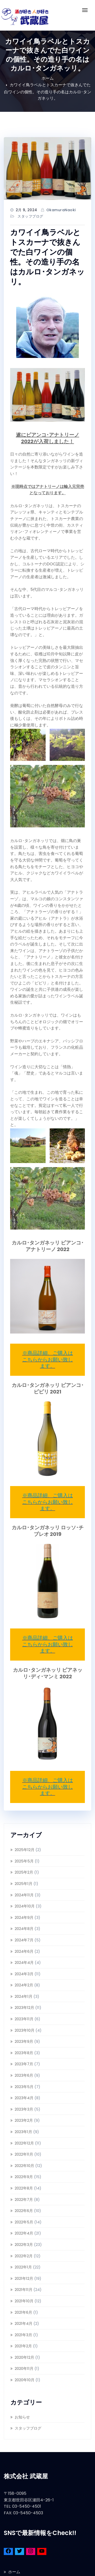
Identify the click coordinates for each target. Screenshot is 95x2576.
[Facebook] (8, 2552)
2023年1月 (23, 2131)
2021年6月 (23, 2312)
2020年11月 (24, 2368)
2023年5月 (24, 2086)
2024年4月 (24, 1962)
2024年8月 (24, 1928)
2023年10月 (24, 2030)
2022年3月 (24, 2244)
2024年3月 (24, 1974)
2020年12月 (24, 2357)
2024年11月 (24, 1895)
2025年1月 (23, 1883)
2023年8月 (24, 2052)
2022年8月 (24, 2188)
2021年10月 (24, 2301)
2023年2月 (24, 2120)
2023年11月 (24, 2019)
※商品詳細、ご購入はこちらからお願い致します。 (47, 1359)
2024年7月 (24, 1940)
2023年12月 (24, 2007)
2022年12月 (24, 2143)
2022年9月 (24, 2176)
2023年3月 (24, 2109)
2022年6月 (24, 2210)
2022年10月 (24, 2165)
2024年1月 (23, 1996)
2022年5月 (24, 2222)
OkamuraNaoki (61, 209)
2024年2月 (24, 1985)
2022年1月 (23, 2267)
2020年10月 (24, 2379)
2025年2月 (24, 1872)
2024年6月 (24, 1951)
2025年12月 (24, 1849)
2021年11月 (23, 2289)
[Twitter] (19, 2552)
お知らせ (22, 2417)
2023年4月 (24, 2097)
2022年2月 (24, 2256)
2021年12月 (24, 2278)
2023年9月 (24, 2041)
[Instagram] (30, 2552)
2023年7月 (24, 2064)
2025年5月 (24, 1861)
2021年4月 (23, 2323)
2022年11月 (24, 2154)
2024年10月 (25, 1906)
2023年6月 (24, 2075)
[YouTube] (41, 2552)
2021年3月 (23, 2334)
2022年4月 (24, 2233)
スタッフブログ (30, 216)
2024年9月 (24, 1917)
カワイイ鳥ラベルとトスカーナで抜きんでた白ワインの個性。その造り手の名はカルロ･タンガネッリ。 (47, 91)
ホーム (48, 78)
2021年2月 (23, 2346)
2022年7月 (24, 2199)
